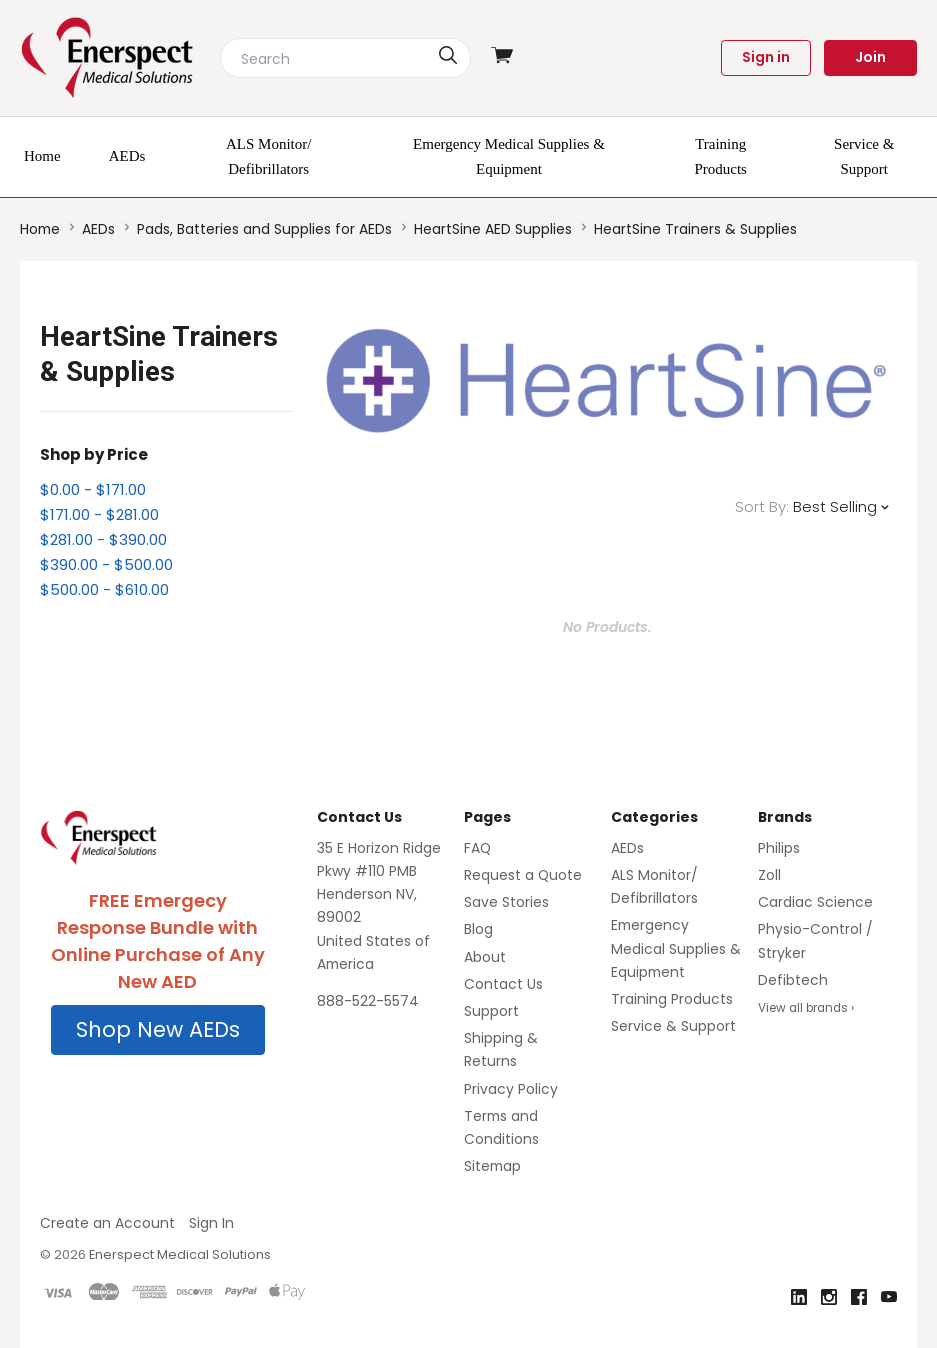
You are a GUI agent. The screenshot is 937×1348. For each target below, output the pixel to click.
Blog (478, 929)
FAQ (477, 848)
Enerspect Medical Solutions (180, 1254)
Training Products (672, 999)
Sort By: (762, 506)
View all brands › (806, 1008)
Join (870, 57)
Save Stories (506, 902)
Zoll (769, 875)
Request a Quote (523, 875)
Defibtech (793, 980)
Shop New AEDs (158, 1029)
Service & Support (673, 1026)
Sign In (211, 1223)
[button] (158, 1030)
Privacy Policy (511, 1089)
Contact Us (503, 984)
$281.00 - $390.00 (103, 539)
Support (491, 1011)
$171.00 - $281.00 (99, 514)
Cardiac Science (815, 902)
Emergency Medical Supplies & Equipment (676, 948)
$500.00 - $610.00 (104, 589)
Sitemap (492, 1166)
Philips (779, 848)
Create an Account (107, 1223)
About (485, 957)
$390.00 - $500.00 (106, 564)
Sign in (766, 57)
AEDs (627, 848)
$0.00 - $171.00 (93, 489)
